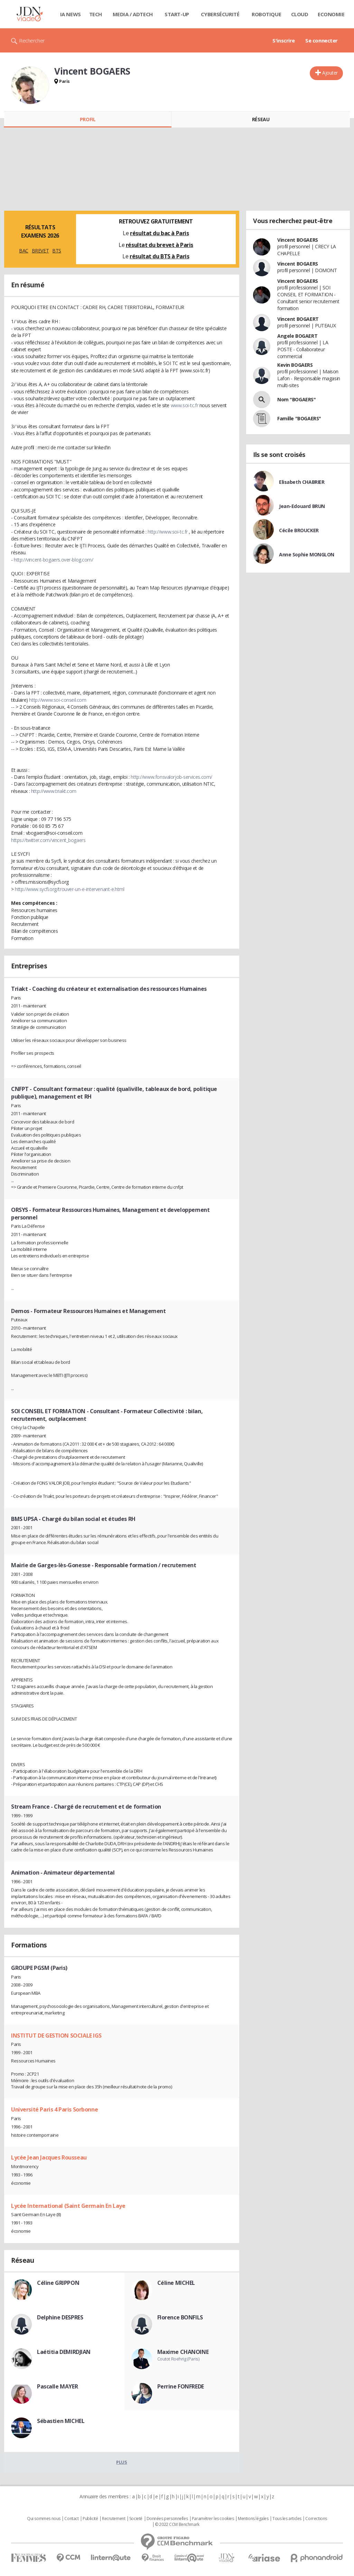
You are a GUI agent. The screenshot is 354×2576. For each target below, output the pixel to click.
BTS (56, 250)
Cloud (299, 14)
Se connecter (321, 40)
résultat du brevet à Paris (159, 245)
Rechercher (32, 40)
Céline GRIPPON (58, 2283)
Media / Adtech (133, 14)
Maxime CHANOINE (183, 2352)
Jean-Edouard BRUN (302, 506)
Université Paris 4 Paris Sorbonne (54, 2109)
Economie (331, 14)
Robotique (266, 14)
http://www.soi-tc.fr (168, 531)
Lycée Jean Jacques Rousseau (49, 2157)
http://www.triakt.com (53, 791)
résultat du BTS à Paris (159, 256)
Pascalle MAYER (57, 2386)
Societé (135, 2518)
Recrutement (113, 2518)
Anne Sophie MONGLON (306, 554)
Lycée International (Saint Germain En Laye (68, 2206)
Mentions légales (253, 2518)
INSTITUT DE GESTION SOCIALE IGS (56, 2035)
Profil (87, 119)
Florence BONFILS (180, 2317)
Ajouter (330, 72)
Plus (121, 2462)
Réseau (260, 119)
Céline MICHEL (176, 2283)
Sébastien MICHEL (60, 2421)
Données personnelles (167, 2518)
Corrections (316, 2518)
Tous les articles (286, 2518)
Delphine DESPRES (60, 2317)
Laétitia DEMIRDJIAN (64, 2352)
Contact (71, 2518)
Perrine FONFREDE (180, 2386)
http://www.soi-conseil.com (57, 700)
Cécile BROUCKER (299, 530)
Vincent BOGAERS (297, 240)
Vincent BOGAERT (298, 319)
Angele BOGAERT (297, 336)
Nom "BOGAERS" (296, 399)
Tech (95, 14)
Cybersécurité (220, 14)
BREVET (40, 250)
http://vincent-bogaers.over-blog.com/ (53, 559)
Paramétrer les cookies (213, 2518)
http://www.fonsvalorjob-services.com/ (171, 777)
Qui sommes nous (43, 2518)
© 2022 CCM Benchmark (177, 2524)
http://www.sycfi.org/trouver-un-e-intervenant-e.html (69, 889)
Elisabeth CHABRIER (301, 482)
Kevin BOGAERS (295, 365)
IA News (70, 14)
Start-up (177, 14)
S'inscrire (283, 40)
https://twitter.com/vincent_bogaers (48, 840)
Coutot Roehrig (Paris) (178, 2359)
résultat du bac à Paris (159, 233)
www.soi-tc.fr (184, 405)
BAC (23, 250)
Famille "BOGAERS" (299, 418)
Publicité (90, 2518)
